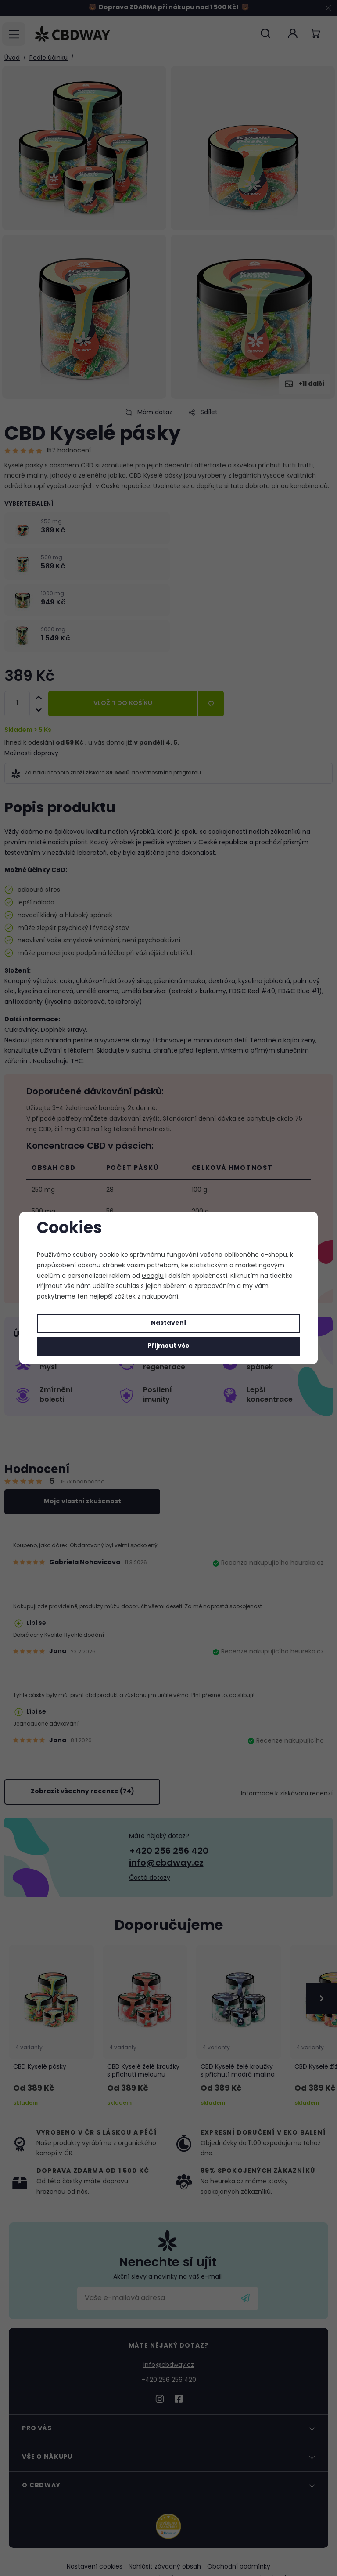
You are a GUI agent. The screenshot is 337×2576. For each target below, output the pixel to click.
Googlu (153, 1276)
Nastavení (168, 1323)
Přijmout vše (168, 1346)
